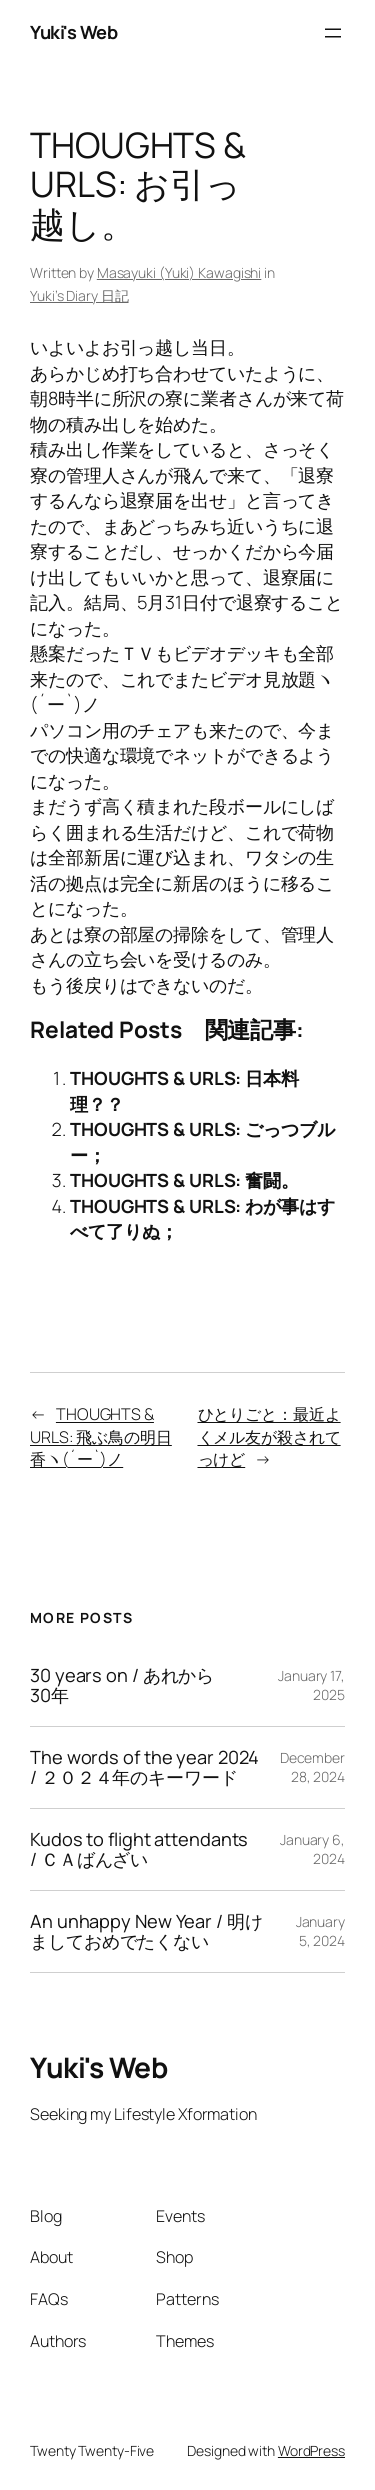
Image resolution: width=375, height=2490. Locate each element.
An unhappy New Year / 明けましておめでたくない (146, 1931)
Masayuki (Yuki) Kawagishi (179, 272)
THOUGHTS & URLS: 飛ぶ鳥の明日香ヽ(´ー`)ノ (101, 1436)
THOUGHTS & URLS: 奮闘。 (184, 1180)
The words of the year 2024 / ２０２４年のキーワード (144, 1767)
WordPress (311, 2450)
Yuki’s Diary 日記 (79, 295)
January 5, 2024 (320, 1931)
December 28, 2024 (312, 1767)
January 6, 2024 (312, 1849)
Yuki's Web (73, 32)
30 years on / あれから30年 (122, 1685)
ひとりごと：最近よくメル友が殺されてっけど (269, 1436)
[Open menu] (333, 33)
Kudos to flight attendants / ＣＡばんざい (139, 1849)
